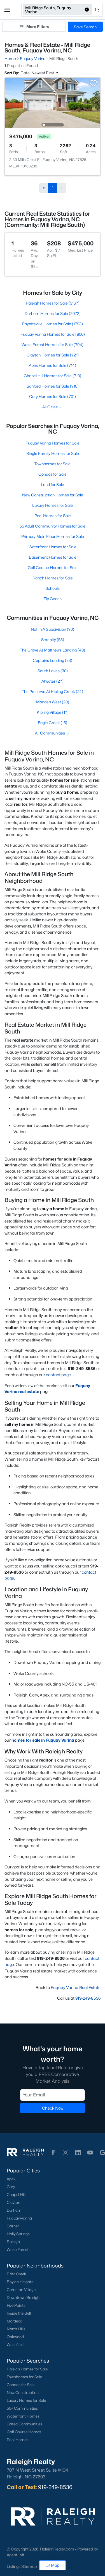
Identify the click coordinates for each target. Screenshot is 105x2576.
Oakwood (15, 2337)
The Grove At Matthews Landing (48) (52, 650)
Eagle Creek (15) (52, 722)
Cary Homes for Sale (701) (52, 396)
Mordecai (15, 2321)
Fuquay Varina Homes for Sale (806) (52, 334)
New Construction (23, 2392)
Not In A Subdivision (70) (52, 629)
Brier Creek (16, 2274)
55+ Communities (22, 2408)
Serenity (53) (52, 639)
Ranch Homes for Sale (52, 577)
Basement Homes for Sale (52, 557)
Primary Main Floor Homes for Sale (52, 536)
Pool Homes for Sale (52, 515)
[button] (7, 10)
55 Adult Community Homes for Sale (52, 526)
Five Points (16, 2305)
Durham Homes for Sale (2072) (53, 313)
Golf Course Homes (24, 2432)
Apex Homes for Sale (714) (52, 365)
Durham (14, 2210)
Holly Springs (18, 2234)
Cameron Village (21, 2289)
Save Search (85, 26)
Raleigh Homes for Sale (27, 2369)
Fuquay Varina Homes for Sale (52, 443)
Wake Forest (18, 2249)
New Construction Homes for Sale (52, 494)
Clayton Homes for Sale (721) (53, 355)
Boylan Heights (20, 2282)
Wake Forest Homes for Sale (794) (52, 344)
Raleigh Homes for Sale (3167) (53, 303)
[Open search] (97, 10)
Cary (11, 2186)
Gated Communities (24, 2424)
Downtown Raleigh (23, 2297)
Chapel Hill (16, 2194)
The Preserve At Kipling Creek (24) (52, 691)
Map (52, 2565)
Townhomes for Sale (52, 463)
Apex (11, 2179)
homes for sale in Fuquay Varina (42, 1740)
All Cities (52, 406)
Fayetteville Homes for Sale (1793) (52, 323)
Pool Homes (17, 2439)
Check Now (52, 2108)
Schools (52, 588)
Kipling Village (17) (53, 712)
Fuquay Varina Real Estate (76, 1987)
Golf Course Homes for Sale (53, 567)
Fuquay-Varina (19, 2218)
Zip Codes (52, 598)
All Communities (52, 733)
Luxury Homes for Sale (52, 505)
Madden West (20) (52, 701)
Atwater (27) (52, 681)
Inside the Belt (19, 2313)
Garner (13, 2226)
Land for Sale (52, 484)
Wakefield (15, 2344)
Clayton (13, 2202)
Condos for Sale (52, 474)
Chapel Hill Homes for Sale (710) (52, 375)
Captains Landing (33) (52, 660)
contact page (58, 1374)
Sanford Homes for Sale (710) (53, 386)
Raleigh (13, 2241)
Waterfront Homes (23, 2416)
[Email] (52, 2095)
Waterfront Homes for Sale (52, 546)
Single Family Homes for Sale (52, 453)
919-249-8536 (88, 1998)
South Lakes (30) (53, 670)
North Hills (16, 2329)
